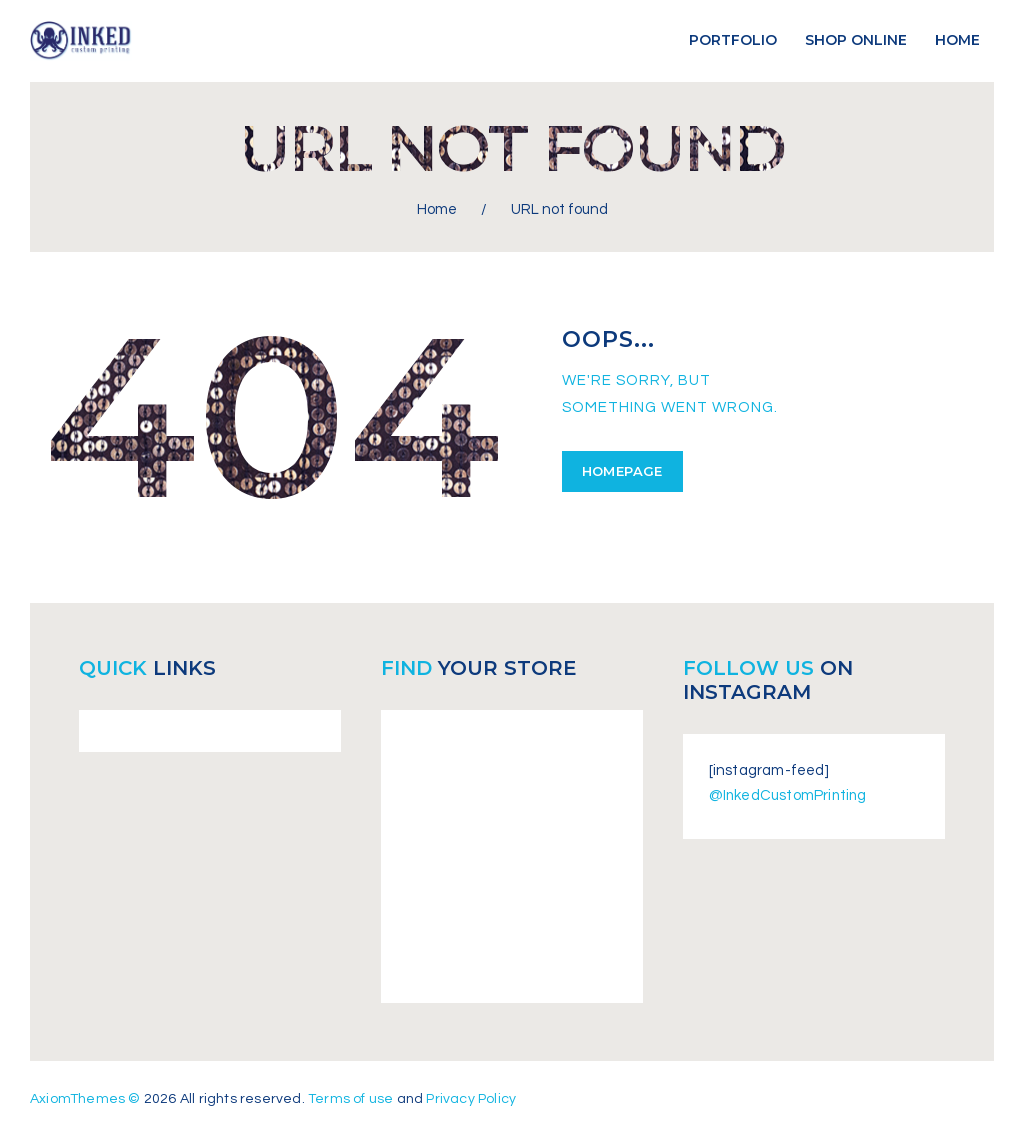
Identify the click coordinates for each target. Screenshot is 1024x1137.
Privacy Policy (471, 1098)
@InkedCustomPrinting (789, 795)
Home (437, 209)
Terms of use (350, 1098)
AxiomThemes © (85, 1098)
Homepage (622, 470)
